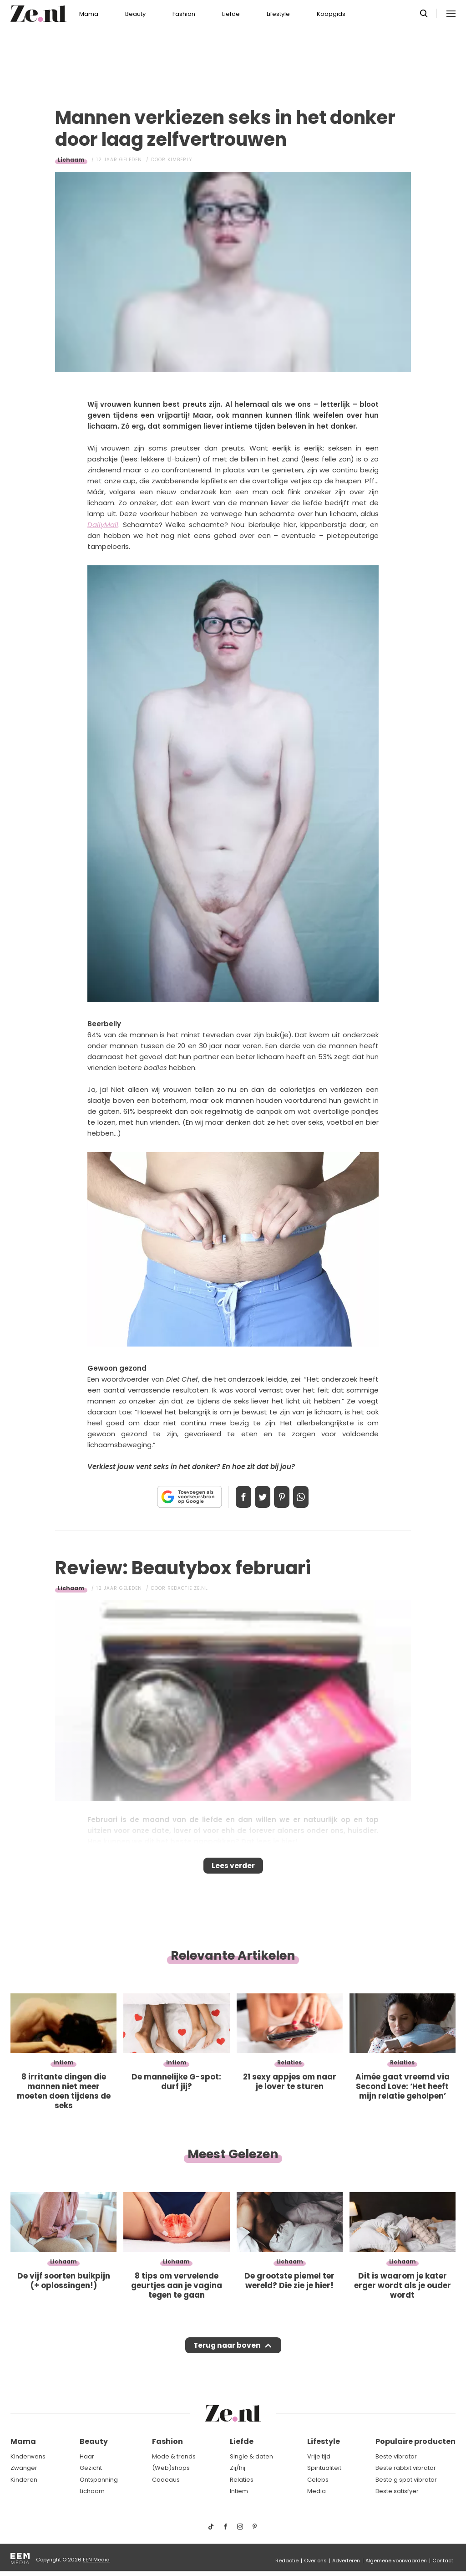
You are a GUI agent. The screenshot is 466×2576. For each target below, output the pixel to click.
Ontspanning (99, 2479)
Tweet (259, 1497)
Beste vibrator (396, 2456)
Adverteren (346, 2560)
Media (316, 2491)
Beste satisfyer (397, 2491)
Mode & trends (174, 2456)
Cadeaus (166, 2479)
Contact (442, 2560)
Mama (88, 14)
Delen (234, 1497)
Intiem (239, 2491)
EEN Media (96, 2559)
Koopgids (331, 14)
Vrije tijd (318, 2456)
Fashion (183, 14)
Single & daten (251, 2456)
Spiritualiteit (324, 2467)
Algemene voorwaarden (396, 2560)
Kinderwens (28, 2456)
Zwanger (23, 2467)
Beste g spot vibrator (406, 2479)
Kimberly (179, 159)
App (310, 1497)
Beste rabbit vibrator (405, 2467)
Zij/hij (237, 2467)
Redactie (287, 2560)
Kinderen (23, 2479)
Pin (285, 1497)
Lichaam (71, 160)
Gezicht (91, 2467)
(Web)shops (171, 2467)
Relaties (241, 2479)
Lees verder (233, 1868)
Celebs (318, 2479)
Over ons (315, 2560)
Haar (87, 2456)
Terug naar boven (227, 2353)
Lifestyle (278, 14)
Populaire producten (415, 2441)
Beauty (135, 14)
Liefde (231, 14)
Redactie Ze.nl (187, 1588)
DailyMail (102, 524)
